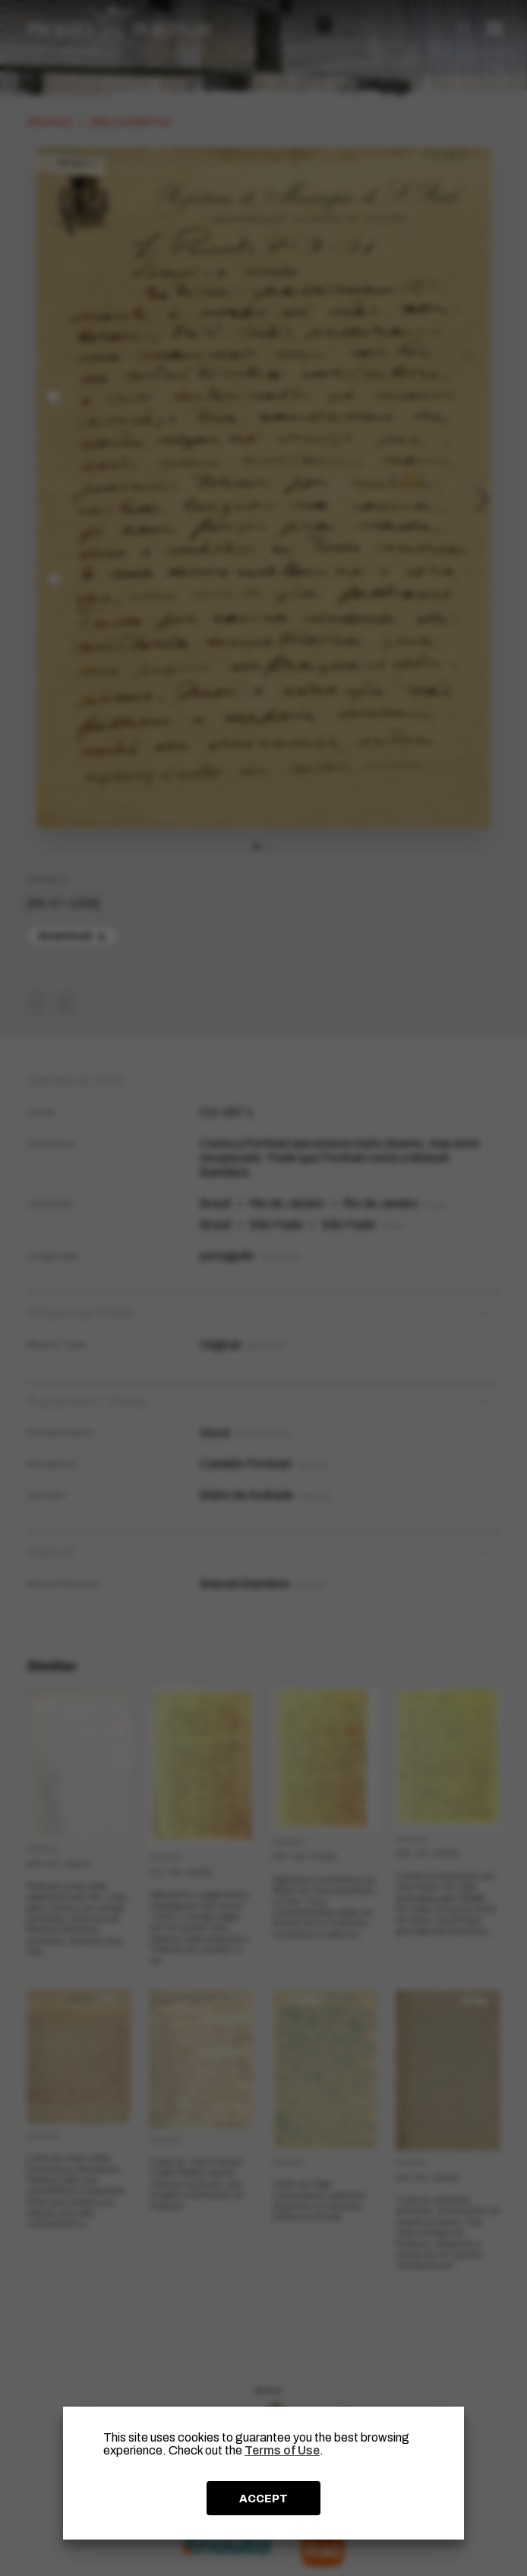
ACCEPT (263, 2498)
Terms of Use (282, 2450)
